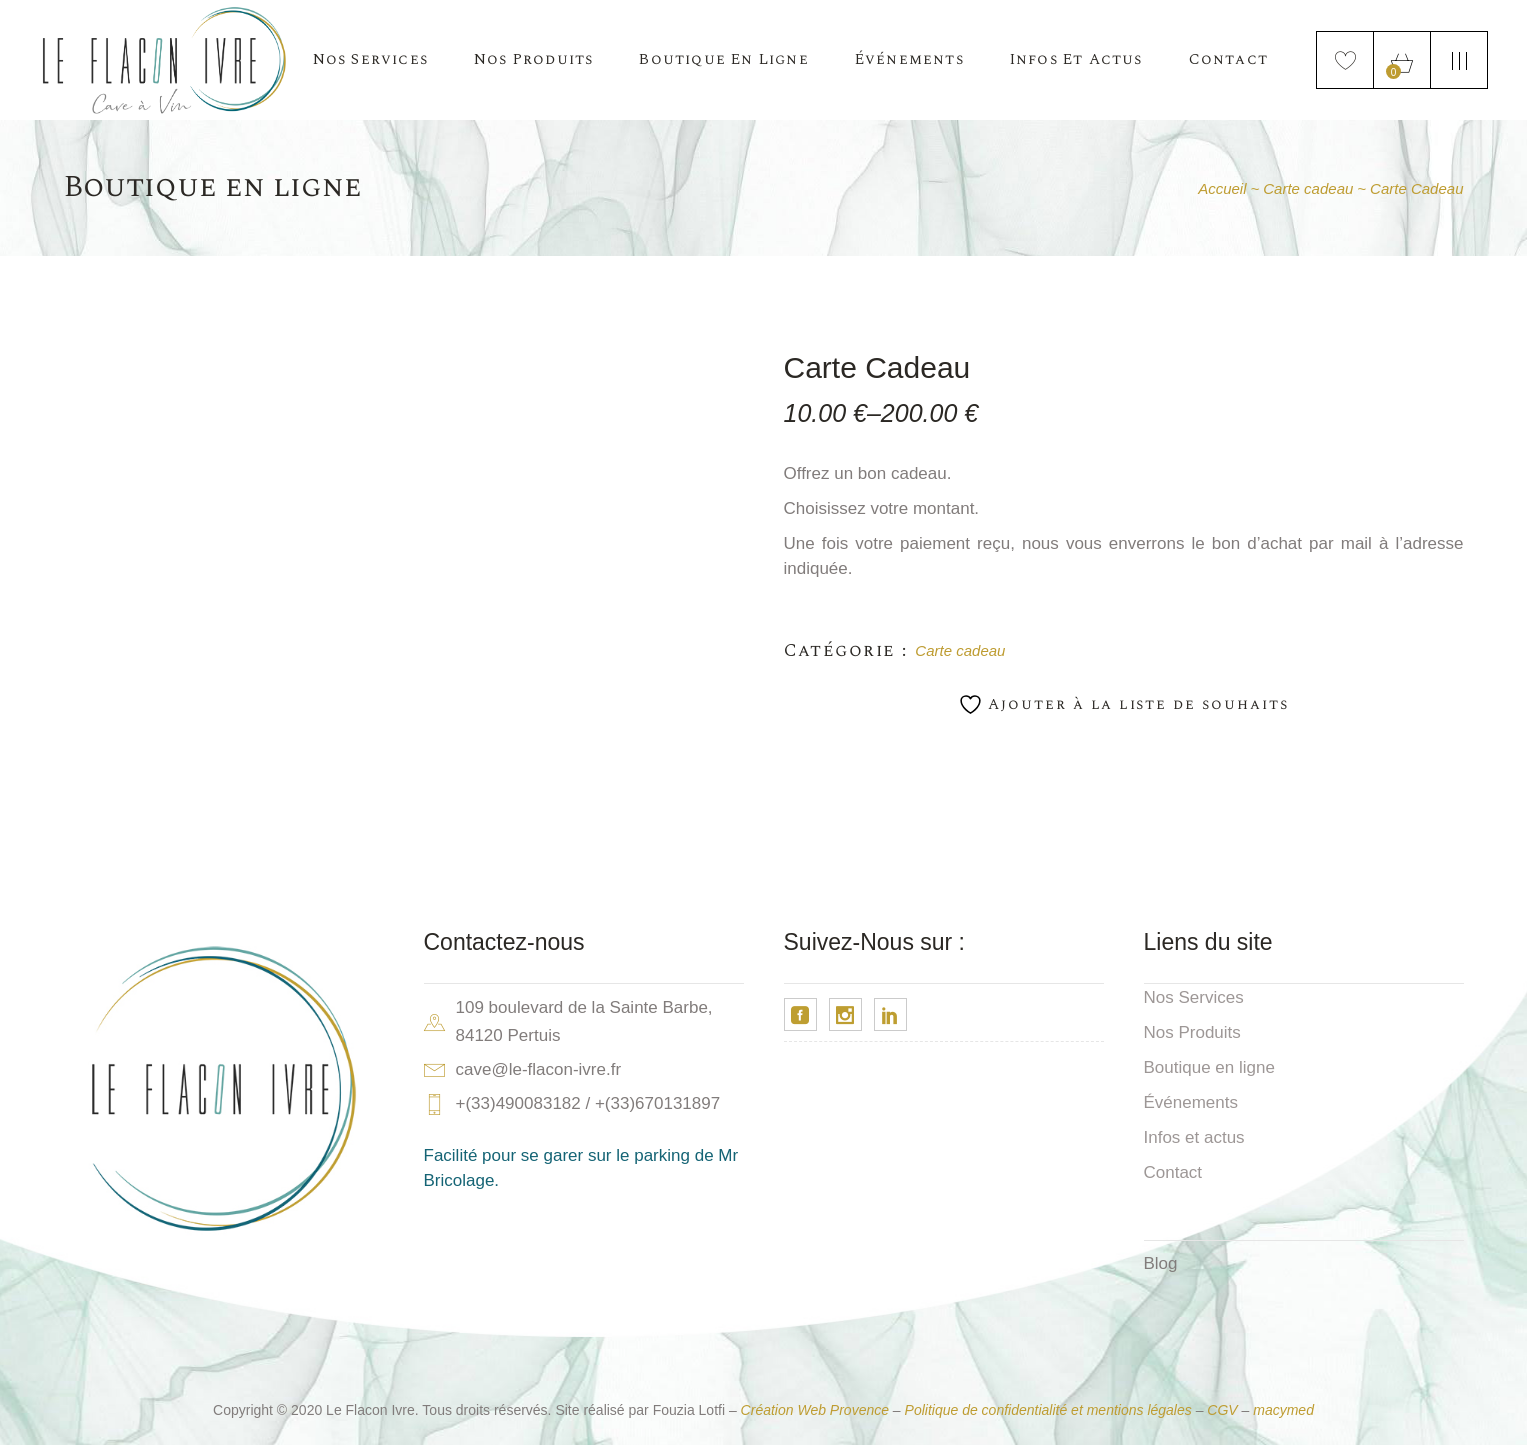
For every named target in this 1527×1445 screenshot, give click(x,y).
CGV (1222, 1410)
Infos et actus (1194, 1137)
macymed (1283, 1410)
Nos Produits (1192, 1032)
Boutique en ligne (1209, 1067)
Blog (1161, 1263)
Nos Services (1194, 997)
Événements (1191, 1102)
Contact (1173, 1172)
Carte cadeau (960, 650)
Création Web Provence (815, 1410)
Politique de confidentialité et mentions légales (1048, 1410)
